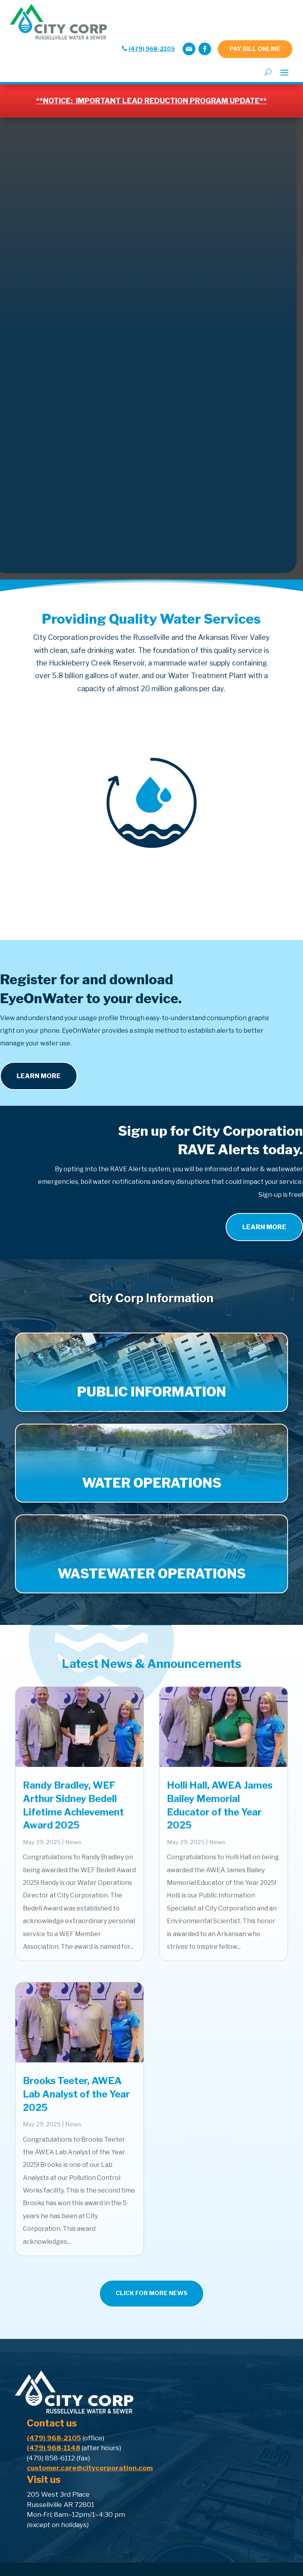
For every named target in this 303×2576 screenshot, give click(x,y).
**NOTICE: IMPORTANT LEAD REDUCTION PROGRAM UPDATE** (151, 101)
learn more (264, 1227)
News (73, 1842)
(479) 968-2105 (152, 48)
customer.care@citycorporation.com (90, 2468)
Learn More (39, 1076)
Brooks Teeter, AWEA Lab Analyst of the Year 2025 (76, 2094)
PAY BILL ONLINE (255, 48)
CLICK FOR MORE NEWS (151, 2293)
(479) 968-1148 (53, 2448)
